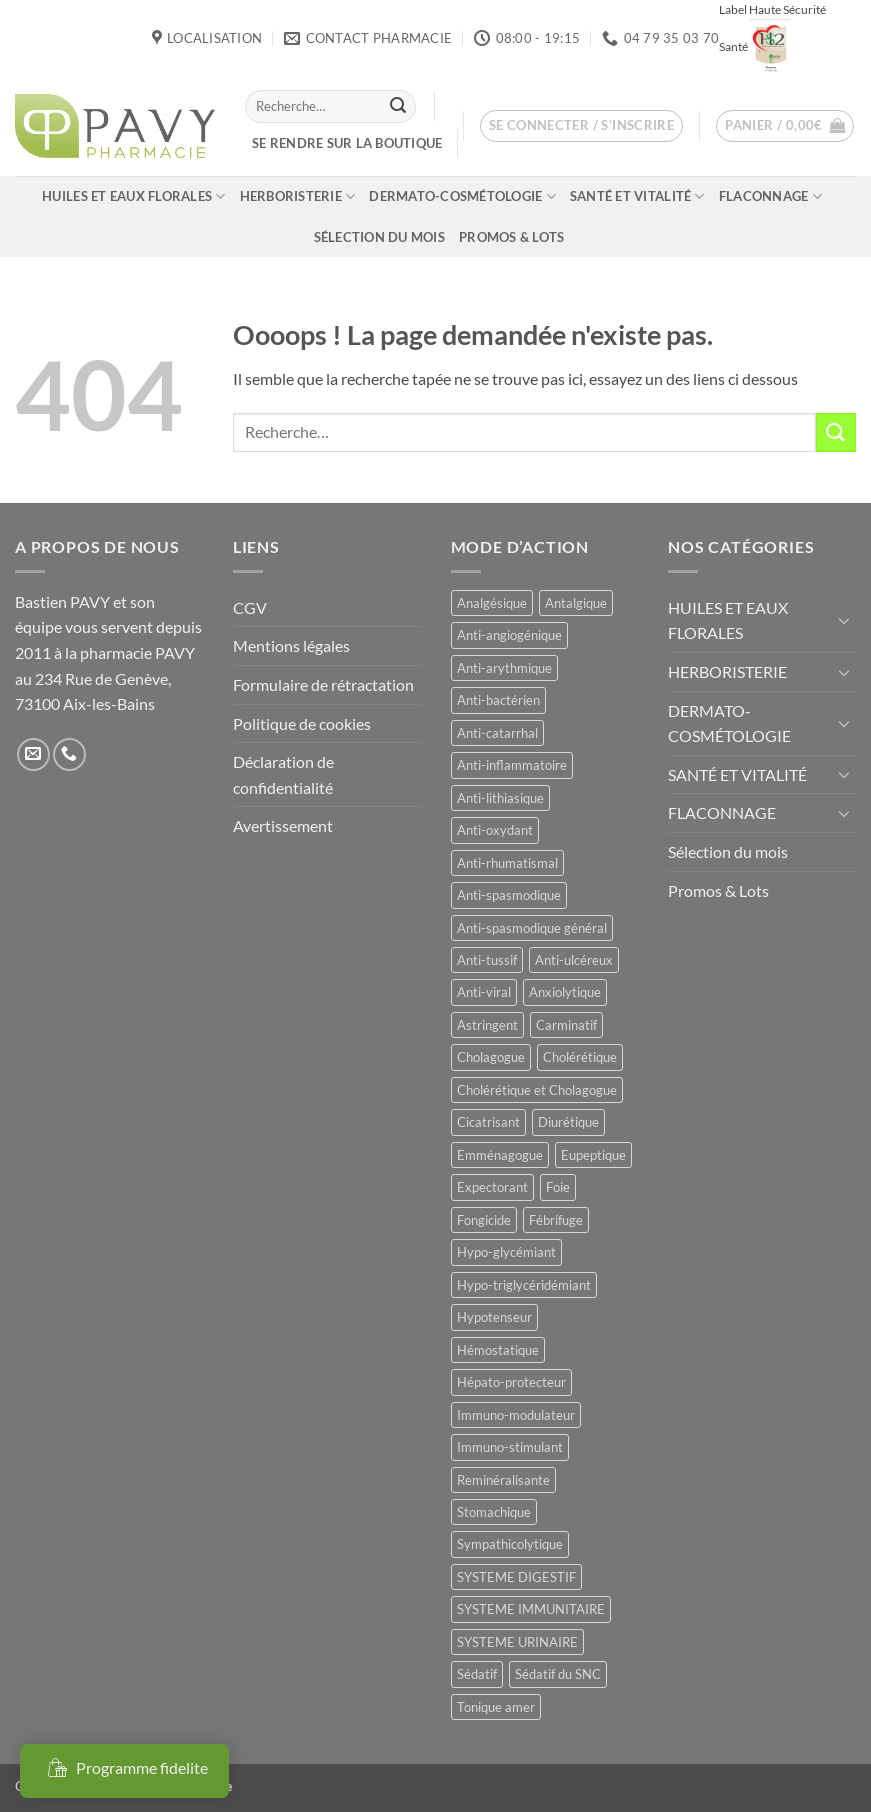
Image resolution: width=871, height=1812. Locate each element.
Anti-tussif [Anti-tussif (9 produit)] (487, 960)
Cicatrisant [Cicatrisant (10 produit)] (488, 1122)
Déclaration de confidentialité (283, 774)
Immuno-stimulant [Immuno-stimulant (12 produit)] (510, 1447)
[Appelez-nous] (69, 754)
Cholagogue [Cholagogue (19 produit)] (491, 1057)
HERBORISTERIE (298, 196)
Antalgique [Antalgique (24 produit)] (576, 603)
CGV (250, 607)
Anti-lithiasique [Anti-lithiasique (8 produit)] (500, 798)
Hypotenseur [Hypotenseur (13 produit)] (494, 1317)
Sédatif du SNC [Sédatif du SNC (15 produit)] (558, 1674)
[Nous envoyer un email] (33, 754)
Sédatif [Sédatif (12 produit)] (477, 1674)
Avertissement (283, 825)
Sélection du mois (379, 237)
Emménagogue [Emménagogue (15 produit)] (500, 1155)
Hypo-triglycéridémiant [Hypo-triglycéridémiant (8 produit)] (524, 1285)
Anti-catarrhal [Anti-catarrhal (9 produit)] (497, 733)
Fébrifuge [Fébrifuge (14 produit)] (556, 1220)
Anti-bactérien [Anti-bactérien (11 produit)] (498, 700)
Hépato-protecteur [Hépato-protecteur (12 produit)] (511, 1382)
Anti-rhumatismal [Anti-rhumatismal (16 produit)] (507, 863)
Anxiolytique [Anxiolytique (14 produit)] (565, 992)
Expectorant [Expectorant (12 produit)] (492, 1187)
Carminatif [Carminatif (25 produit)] (566, 1025)
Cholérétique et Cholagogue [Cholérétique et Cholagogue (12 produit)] (537, 1090)
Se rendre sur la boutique (347, 143)
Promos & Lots (511, 237)
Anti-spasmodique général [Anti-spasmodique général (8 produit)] (532, 928)
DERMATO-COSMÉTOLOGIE (462, 196)
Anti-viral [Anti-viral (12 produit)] (484, 992)
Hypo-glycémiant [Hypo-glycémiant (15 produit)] (506, 1252)
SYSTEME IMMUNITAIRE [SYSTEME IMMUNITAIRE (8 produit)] (531, 1609)
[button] (582, 126)
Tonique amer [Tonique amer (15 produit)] (496, 1707)
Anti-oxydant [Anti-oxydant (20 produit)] (495, 830)
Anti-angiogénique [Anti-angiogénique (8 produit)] (509, 635)
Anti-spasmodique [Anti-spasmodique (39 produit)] (509, 895)
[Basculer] (844, 620)
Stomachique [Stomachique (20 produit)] (494, 1512)
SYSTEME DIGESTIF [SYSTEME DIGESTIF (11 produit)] (516, 1577)
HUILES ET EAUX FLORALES (133, 196)
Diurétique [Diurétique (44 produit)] (568, 1122)
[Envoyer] (398, 106)
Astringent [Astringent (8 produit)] (487, 1025)
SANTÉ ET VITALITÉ (637, 196)
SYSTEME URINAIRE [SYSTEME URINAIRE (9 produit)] (517, 1642)
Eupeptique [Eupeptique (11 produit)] (593, 1155)
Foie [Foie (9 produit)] (558, 1187)
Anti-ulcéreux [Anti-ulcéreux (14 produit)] (574, 960)
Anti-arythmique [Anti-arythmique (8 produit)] (504, 668)
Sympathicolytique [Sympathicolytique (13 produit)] (510, 1544)
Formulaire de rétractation (323, 684)
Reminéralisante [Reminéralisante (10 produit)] (503, 1480)
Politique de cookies (302, 723)
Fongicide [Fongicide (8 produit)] (484, 1220)
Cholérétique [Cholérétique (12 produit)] (580, 1057)
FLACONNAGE (770, 196)
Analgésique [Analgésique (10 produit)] (492, 603)
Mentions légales (291, 645)
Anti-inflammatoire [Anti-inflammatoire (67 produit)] (512, 765)
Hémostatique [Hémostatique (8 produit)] (498, 1350)
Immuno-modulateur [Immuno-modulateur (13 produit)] (516, 1415)
